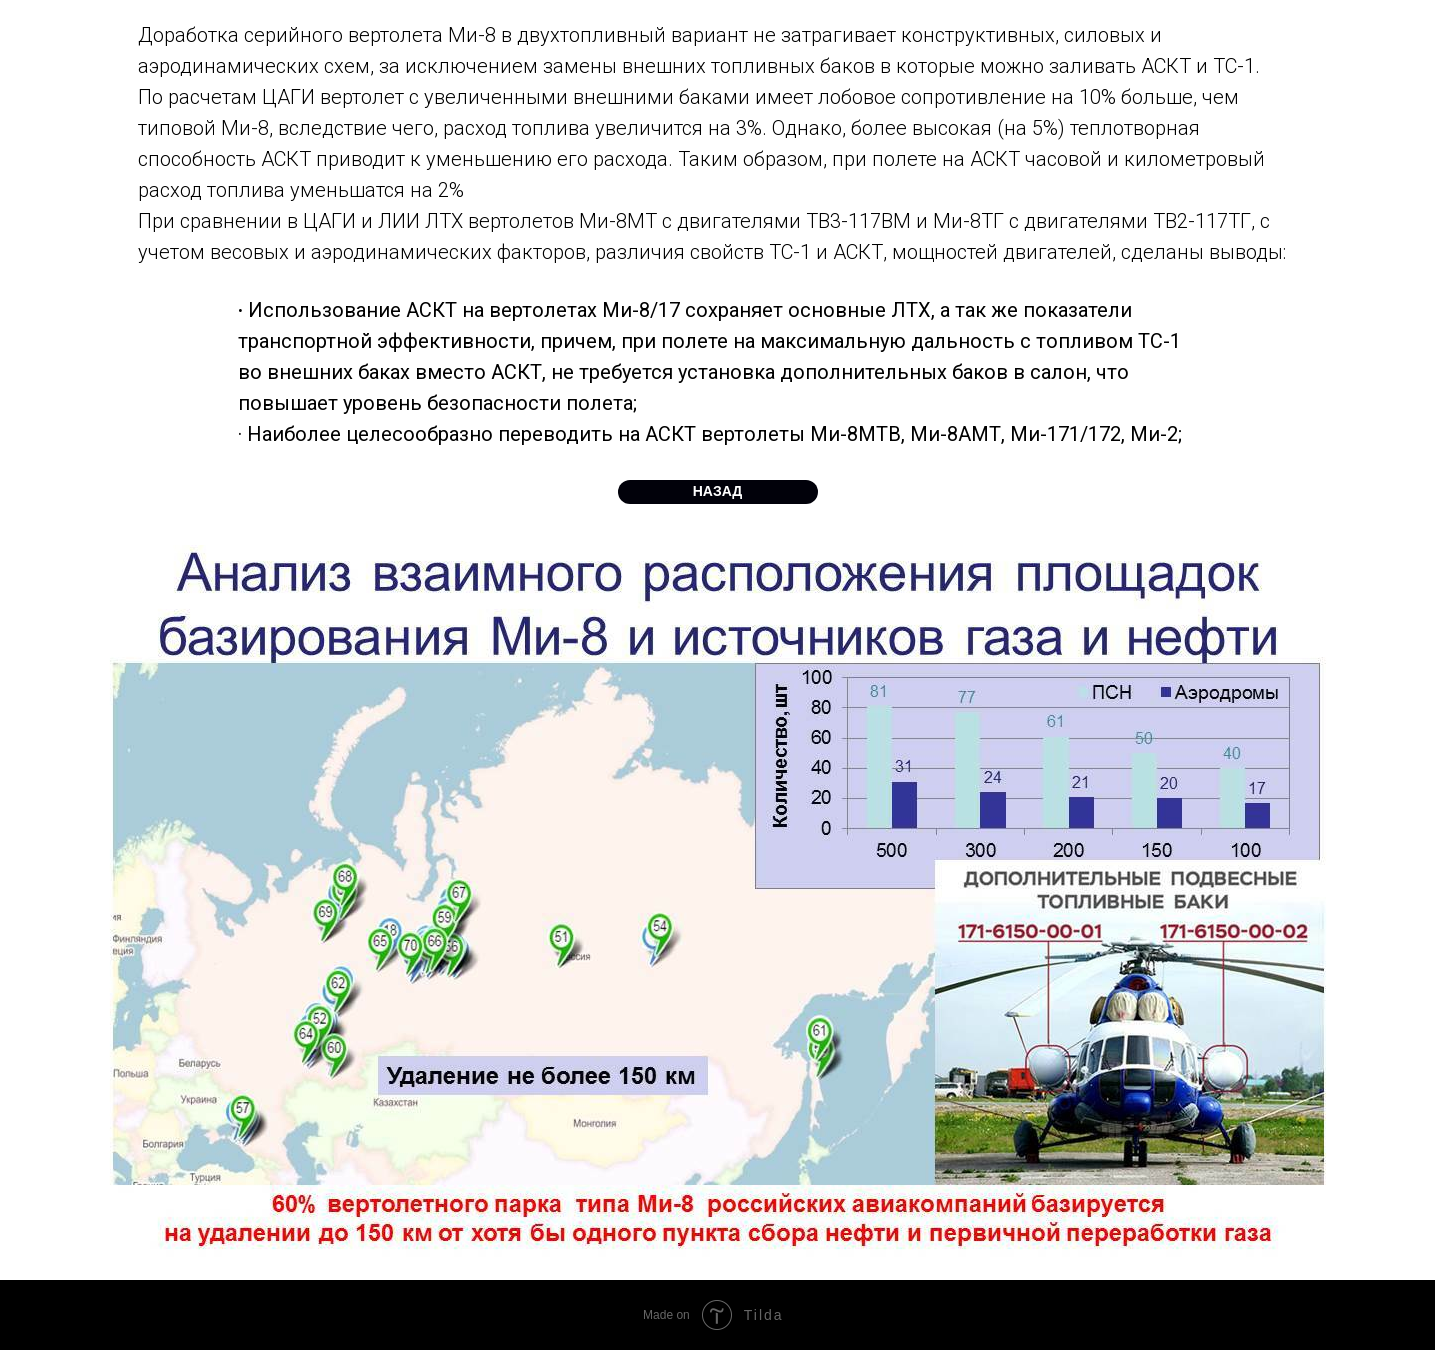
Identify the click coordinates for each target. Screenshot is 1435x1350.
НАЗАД (718, 491)
